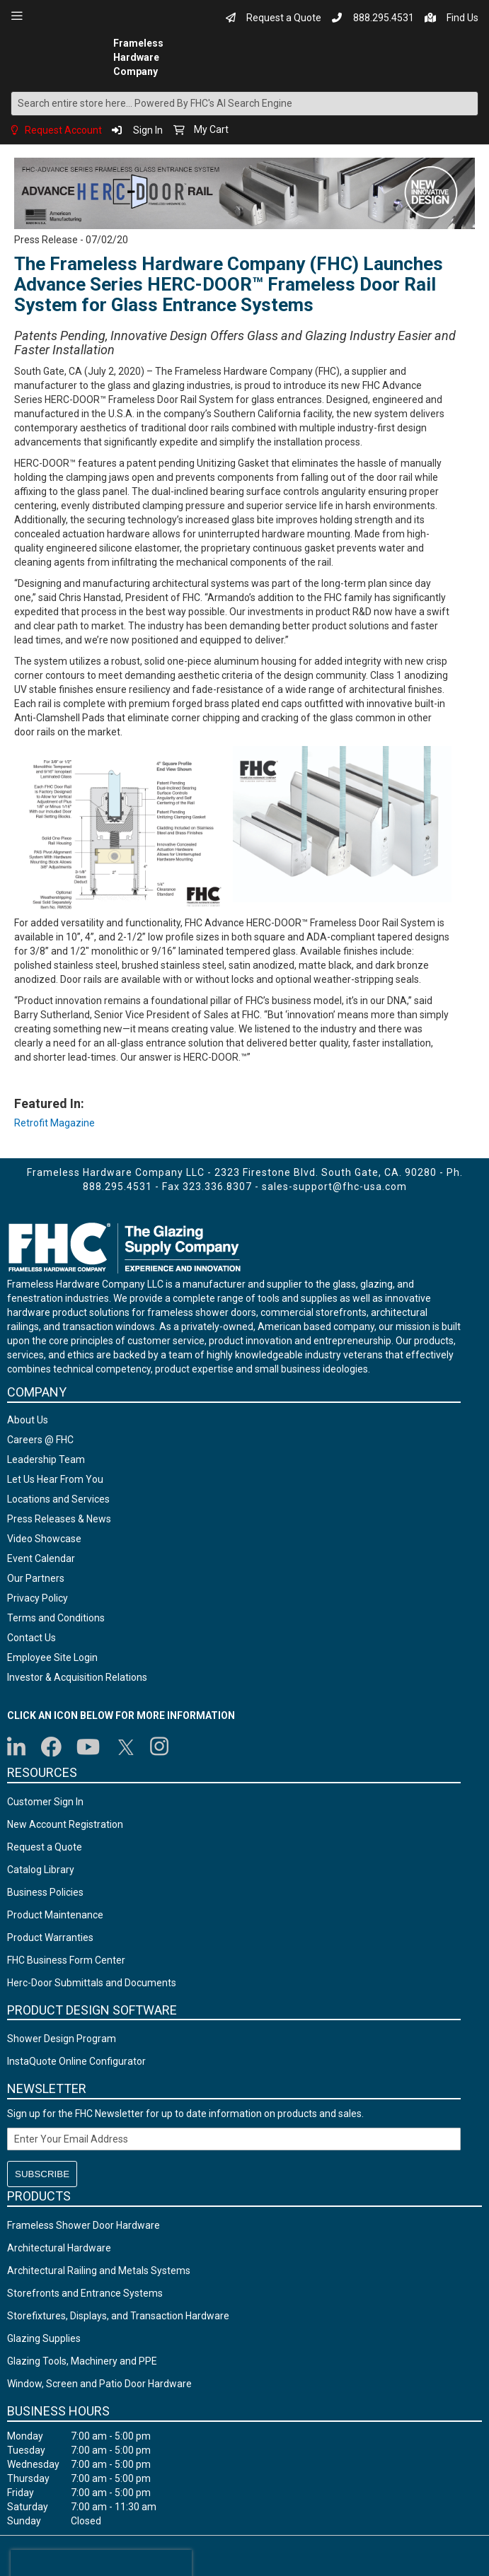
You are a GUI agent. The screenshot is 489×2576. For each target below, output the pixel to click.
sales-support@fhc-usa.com (334, 1186)
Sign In (148, 130)
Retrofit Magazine (54, 1123)
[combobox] (244, 103)
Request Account (63, 130)
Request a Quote (283, 17)
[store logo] (60, 57)
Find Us (462, 17)
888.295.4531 (383, 17)
